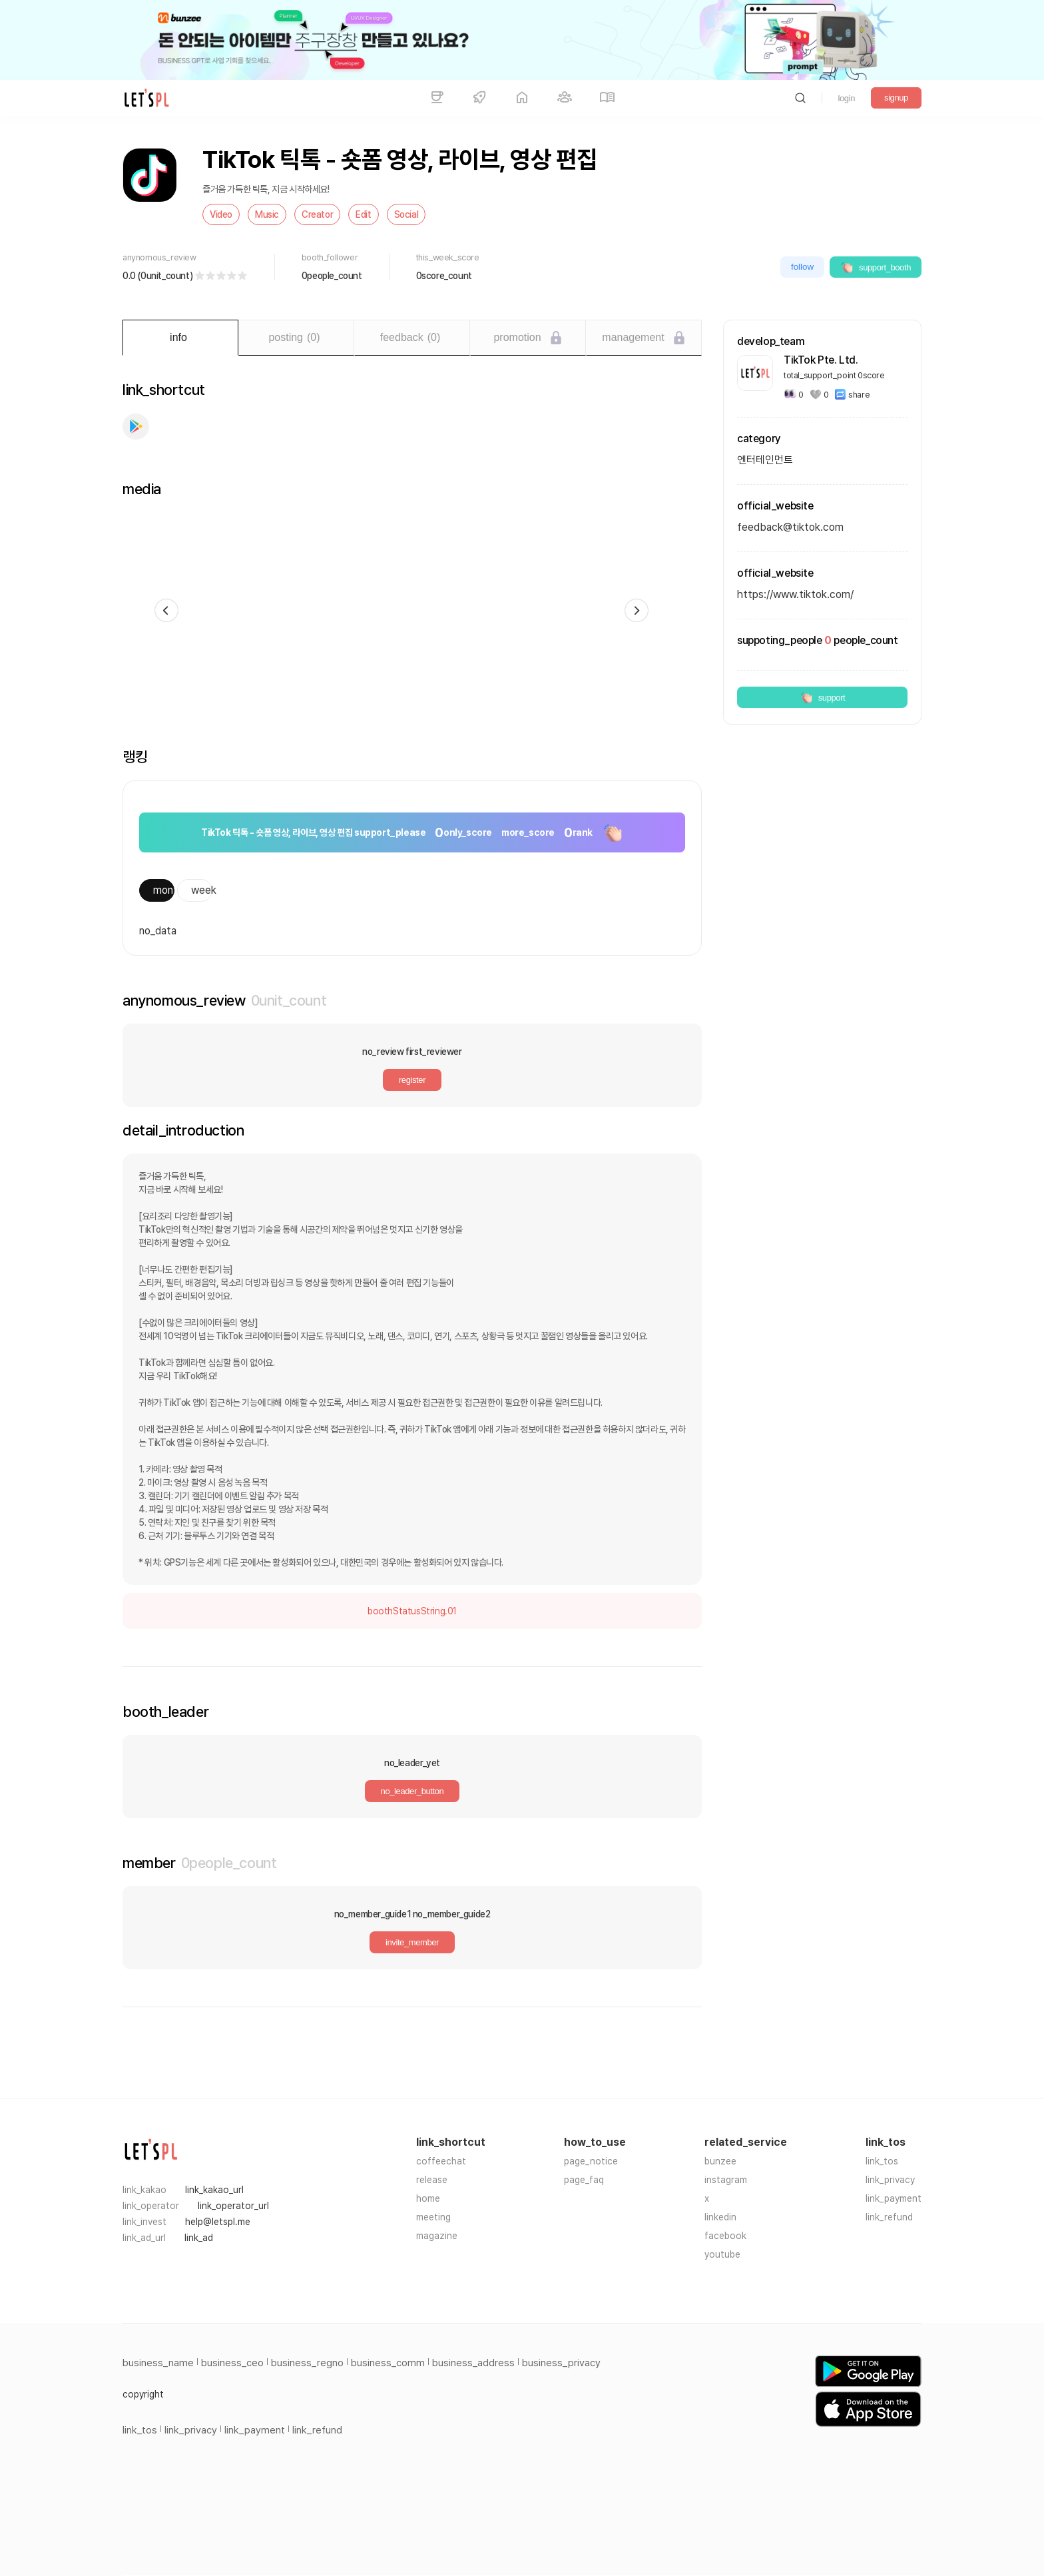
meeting (433, 2217)
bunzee (720, 2161)
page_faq (584, 2179)
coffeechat (441, 2161)
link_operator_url (233, 2205)
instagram (725, 2179)
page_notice (591, 2161)
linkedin (720, 2217)
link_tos (882, 2161)
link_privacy (890, 2179)
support (823, 697)
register (412, 1080)
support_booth (875, 267)
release (431, 2179)
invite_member (412, 1942)
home (428, 2198)
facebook (725, 2235)
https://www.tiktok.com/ (795, 594)
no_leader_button (412, 1791)
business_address (473, 2363)
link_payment (893, 2198)
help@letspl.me (217, 2221)
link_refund (889, 2217)
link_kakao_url (214, 2189)
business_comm (388, 2363)
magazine (436, 2235)
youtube (722, 2254)
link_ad (198, 2237)
